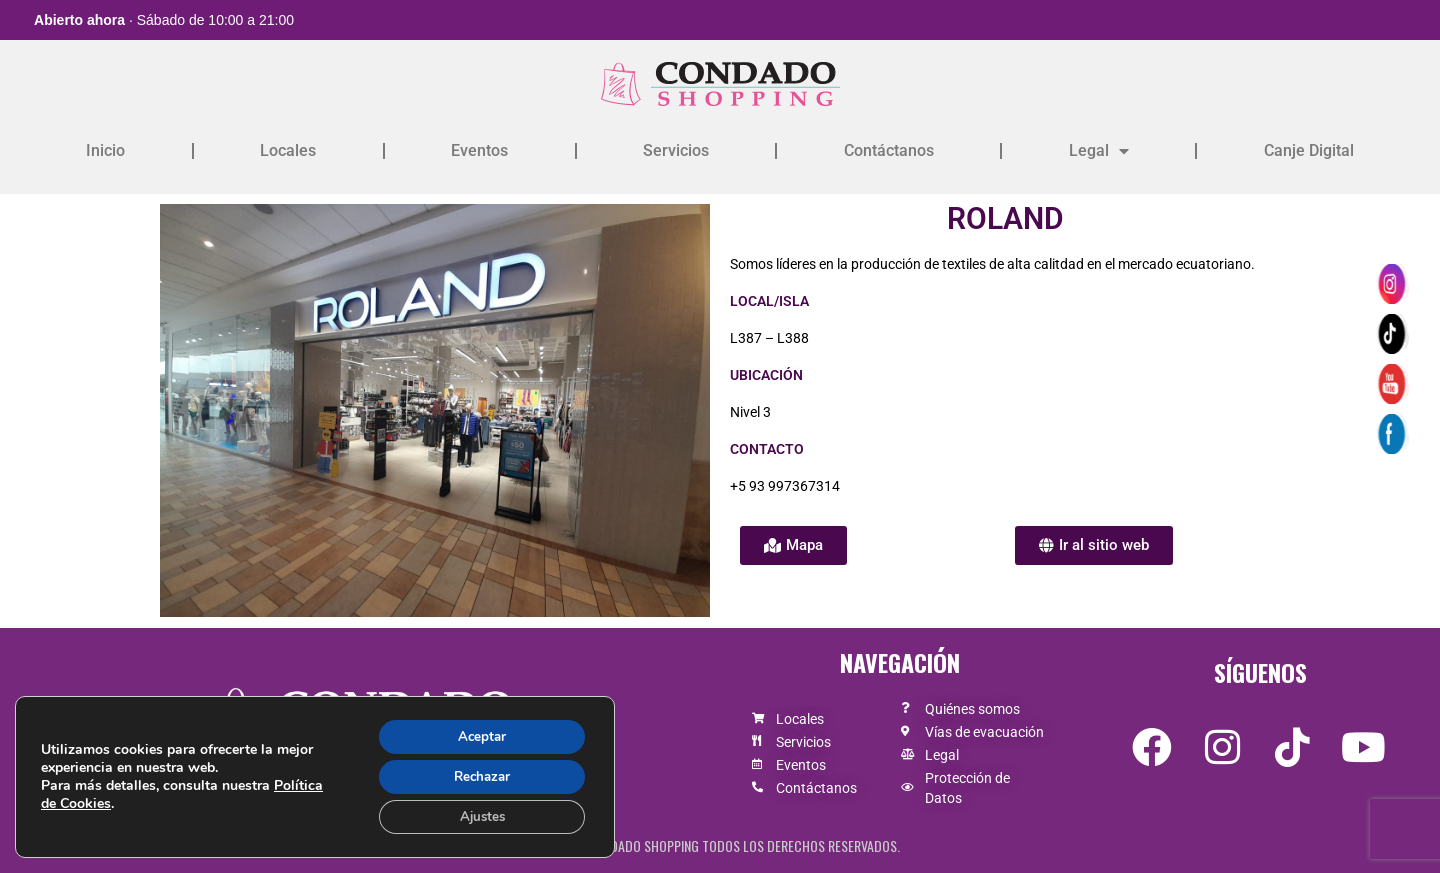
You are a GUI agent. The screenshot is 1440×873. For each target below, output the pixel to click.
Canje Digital (1309, 150)
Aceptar (477, 731)
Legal (1099, 151)
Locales (288, 150)
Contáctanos (889, 150)
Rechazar (477, 773)
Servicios (676, 150)
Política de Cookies (102, 800)
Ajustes (477, 815)
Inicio (105, 150)
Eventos (479, 150)
